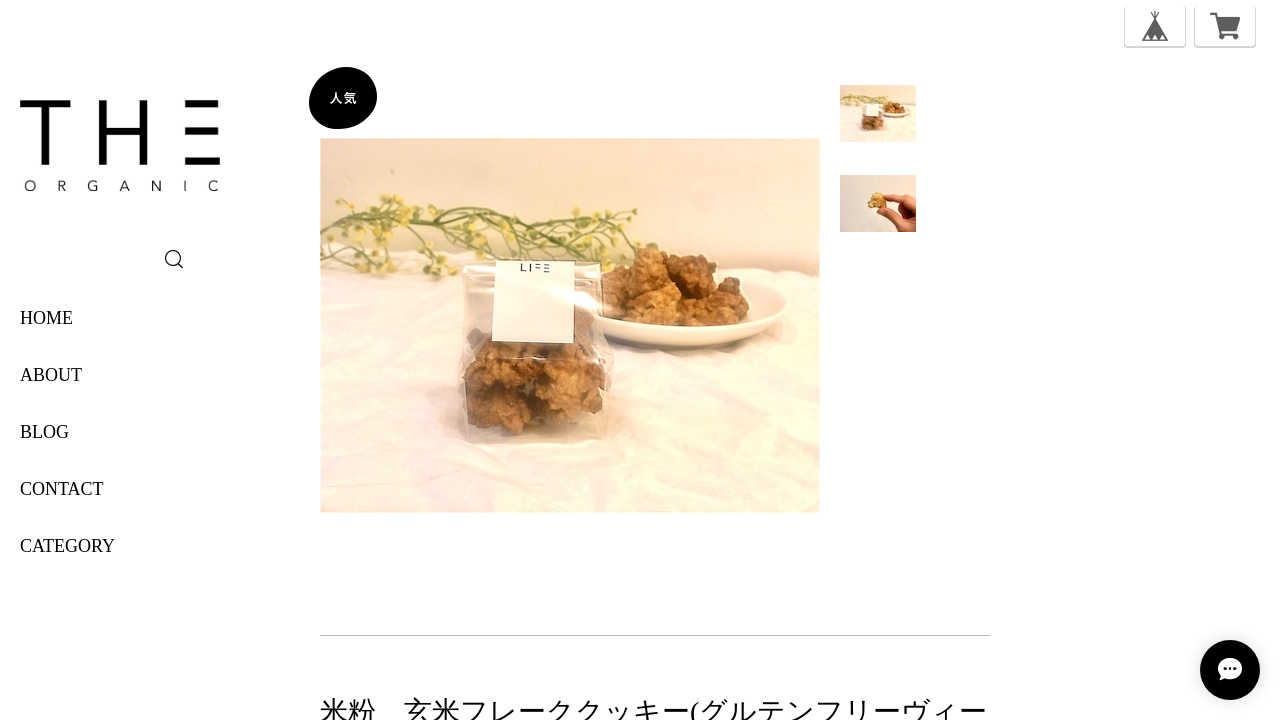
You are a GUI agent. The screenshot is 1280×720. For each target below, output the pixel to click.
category (67, 546)
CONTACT (62, 489)
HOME (46, 318)
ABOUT (51, 375)
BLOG (44, 432)
